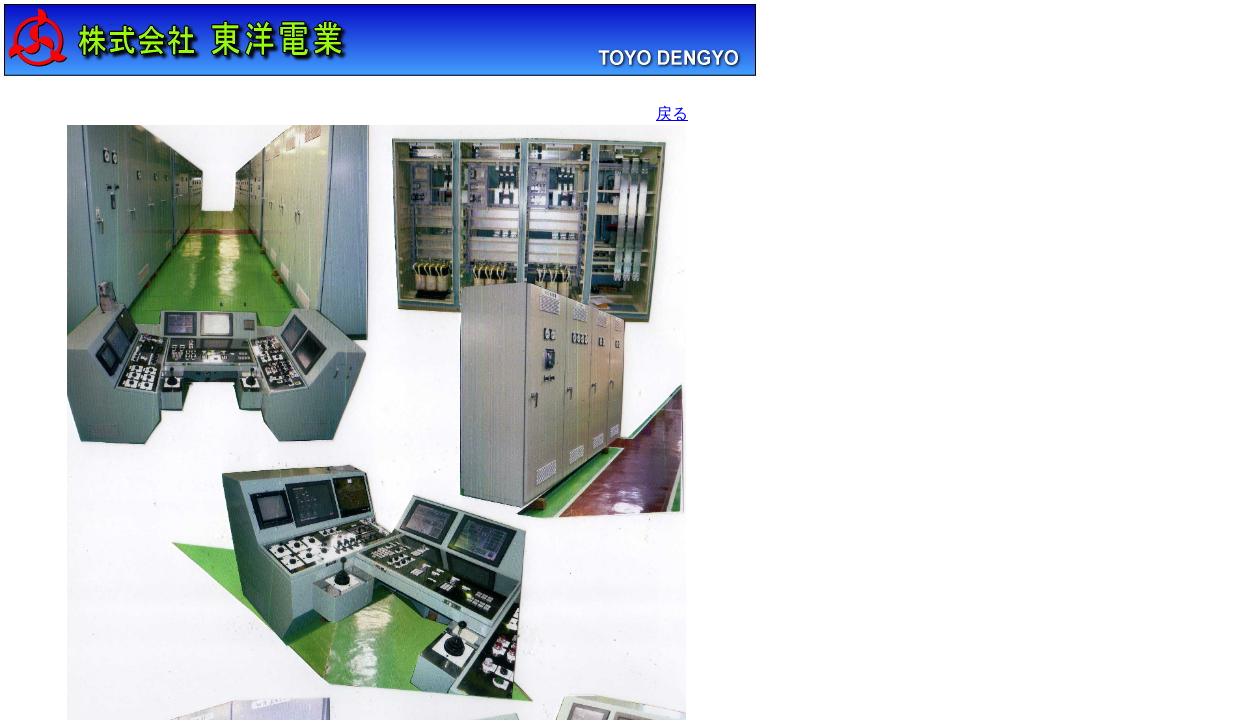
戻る (672, 113)
